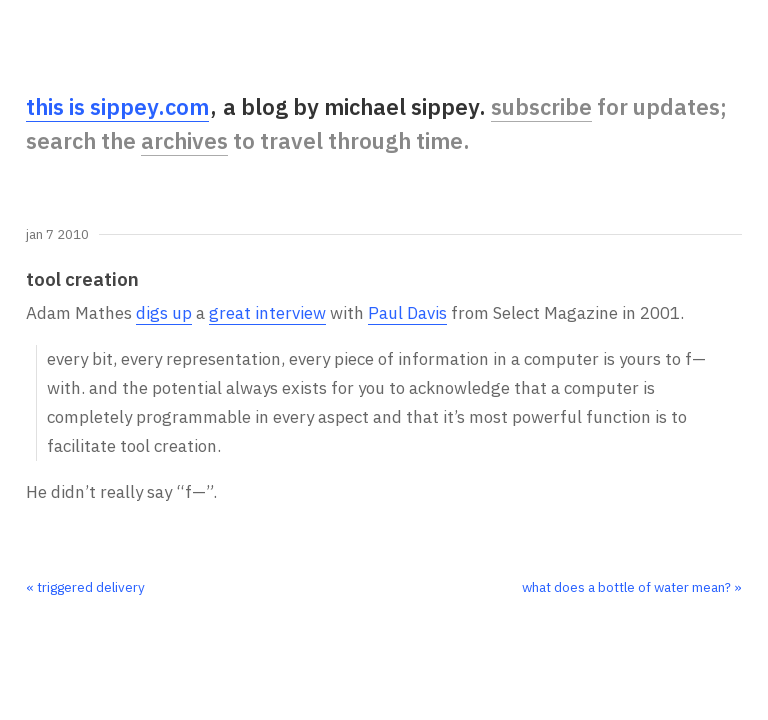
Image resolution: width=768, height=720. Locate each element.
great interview (267, 313)
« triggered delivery (85, 587)
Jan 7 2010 (57, 235)
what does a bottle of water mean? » (632, 587)
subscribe (541, 106)
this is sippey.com (117, 106)
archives (184, 140)
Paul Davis (407, 313)
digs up (164, 313)
